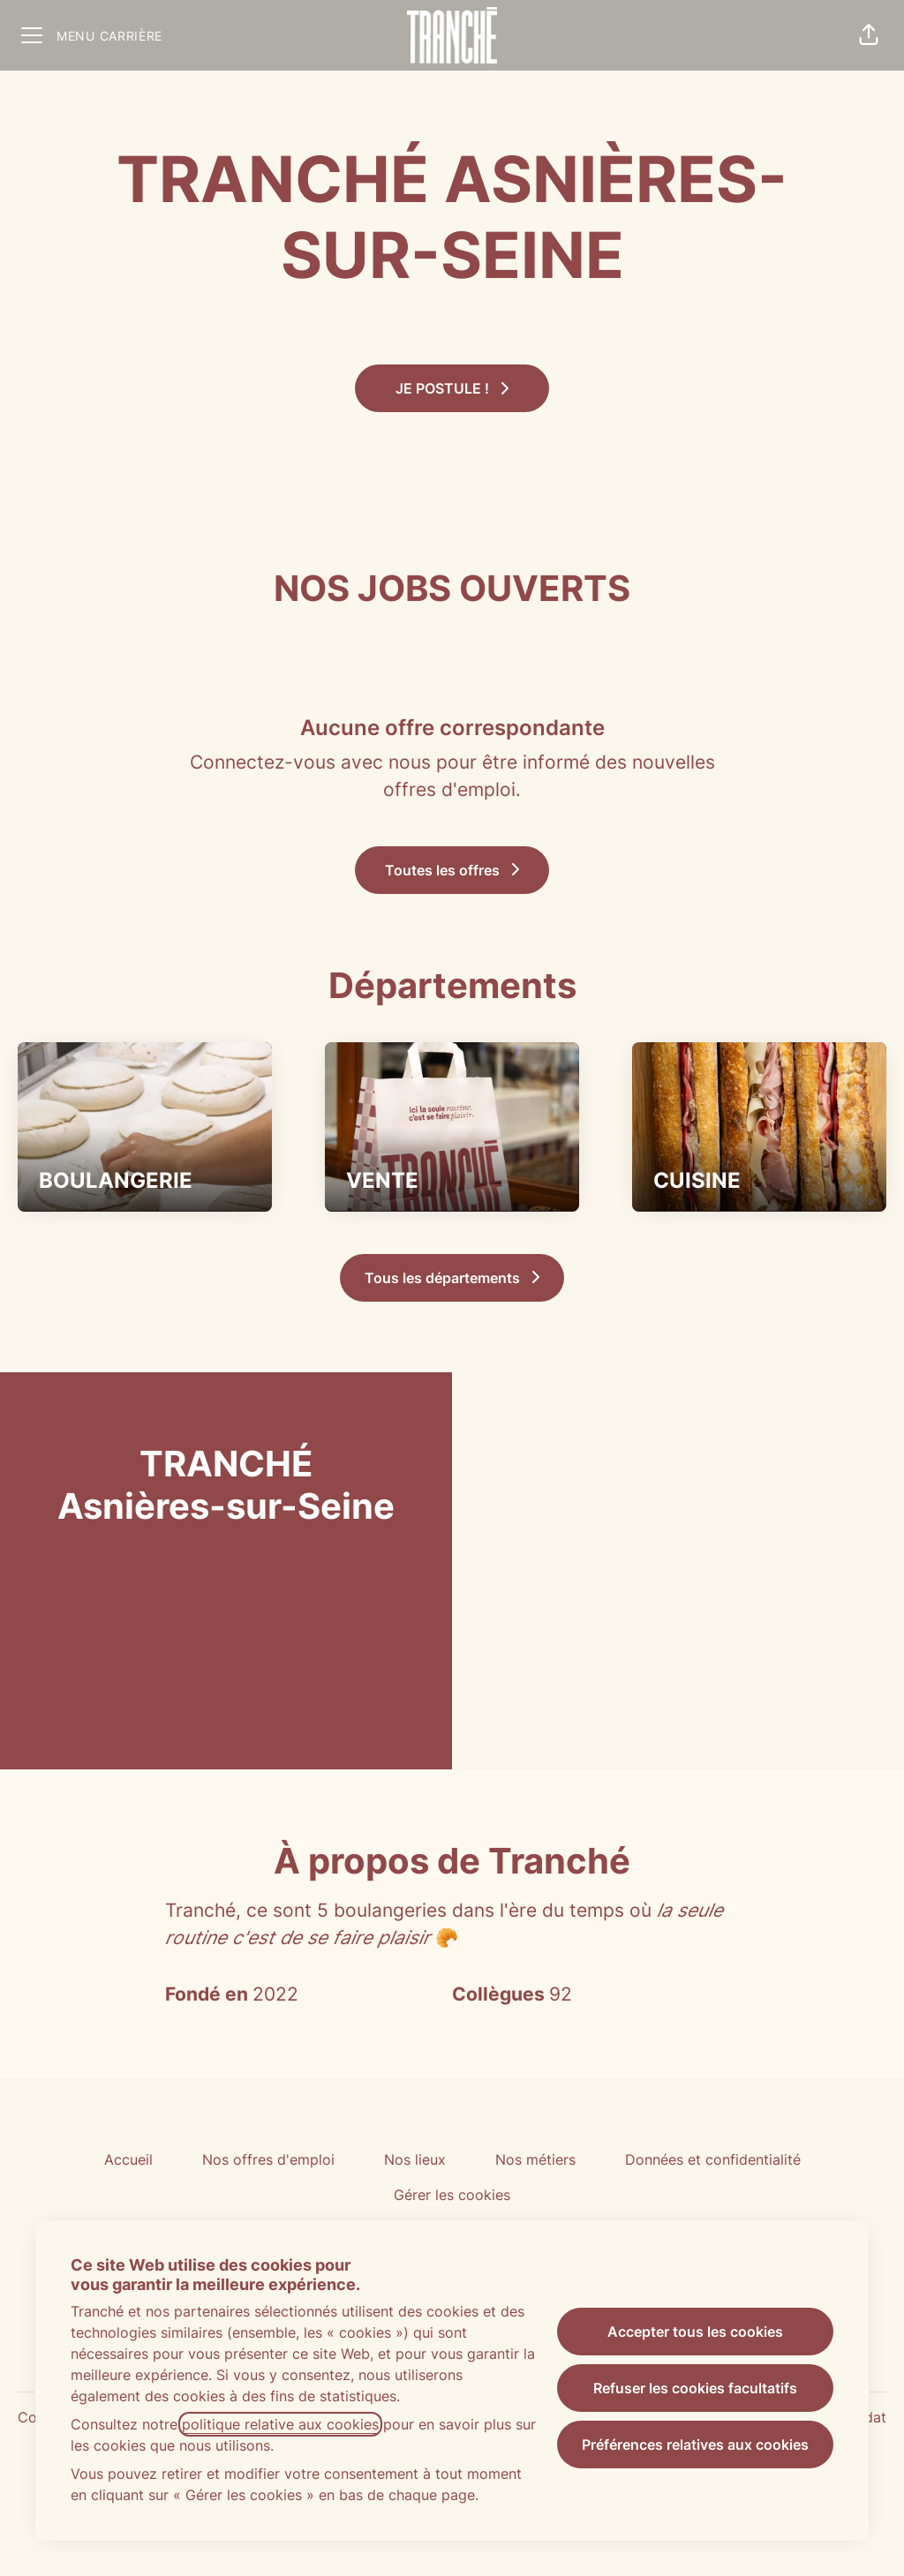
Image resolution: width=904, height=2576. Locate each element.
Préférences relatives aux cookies (695, 2444)
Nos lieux (415, 2159)
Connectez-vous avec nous (310, 762)
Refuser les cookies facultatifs (695, 2388)
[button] (868, 35)
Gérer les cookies (452, 2195)
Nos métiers (535, 2159)
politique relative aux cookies (280, 2424)
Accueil (128, 2159)
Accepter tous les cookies (695, 2331)
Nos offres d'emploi (268, 2159)
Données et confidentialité (713, 2159)
